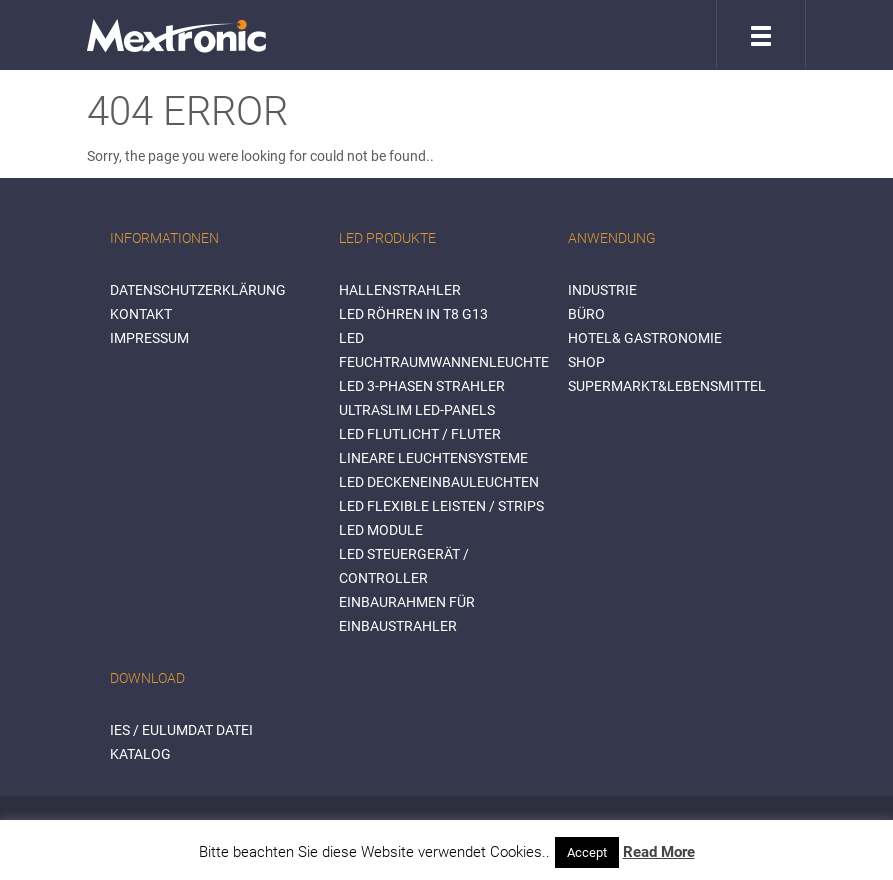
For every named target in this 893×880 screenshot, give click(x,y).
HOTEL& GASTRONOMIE (645, 338)
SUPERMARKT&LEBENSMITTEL (667, 386)
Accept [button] (587, 852)
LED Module (381, 530)
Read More (659, 852)
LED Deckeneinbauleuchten (439, 482)
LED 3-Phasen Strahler (422, 386)
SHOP (586, 362)
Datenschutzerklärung (198, 290)
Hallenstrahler (400, 290)
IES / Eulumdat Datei (181, 730)
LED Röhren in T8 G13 (413, 314)
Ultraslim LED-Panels (417, 410)
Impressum (149, 338)
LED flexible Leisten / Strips (441, 506)
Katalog (140, 754)
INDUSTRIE (602, 290)
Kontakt (141, 314)
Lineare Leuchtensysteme (433, 458)
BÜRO (586, 314)
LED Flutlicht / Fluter (420, 434)
